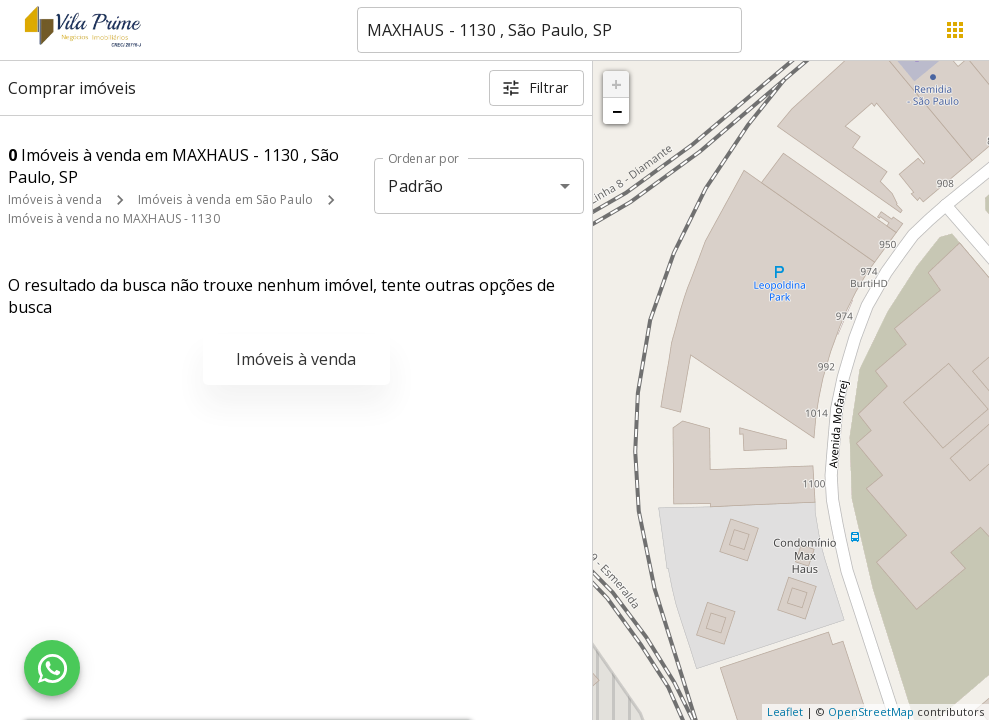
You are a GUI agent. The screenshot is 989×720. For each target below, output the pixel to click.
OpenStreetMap (871, 711)
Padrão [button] (415, 186)
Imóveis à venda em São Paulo (225, 199)
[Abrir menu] (955, 30)
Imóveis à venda (55, 199)
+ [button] (616, 84)
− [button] (617, 111)
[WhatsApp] (52, 668)
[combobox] (549, 30)
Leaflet (785, 711)
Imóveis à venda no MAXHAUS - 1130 (114, 218)
